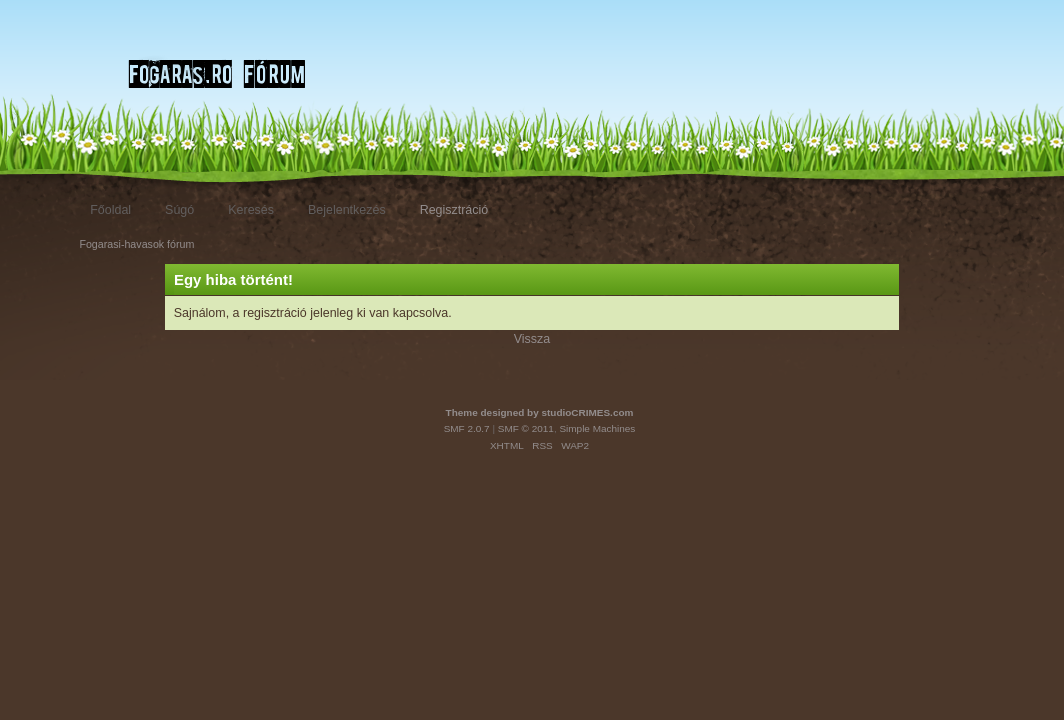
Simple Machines (597, 428)
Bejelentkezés (347, 210)
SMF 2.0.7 (467, 428)
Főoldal (110, 210)
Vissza (532, 339)
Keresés (251, 210)
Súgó (179, 210)
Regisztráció (454, 210)
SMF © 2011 (526, 428)
